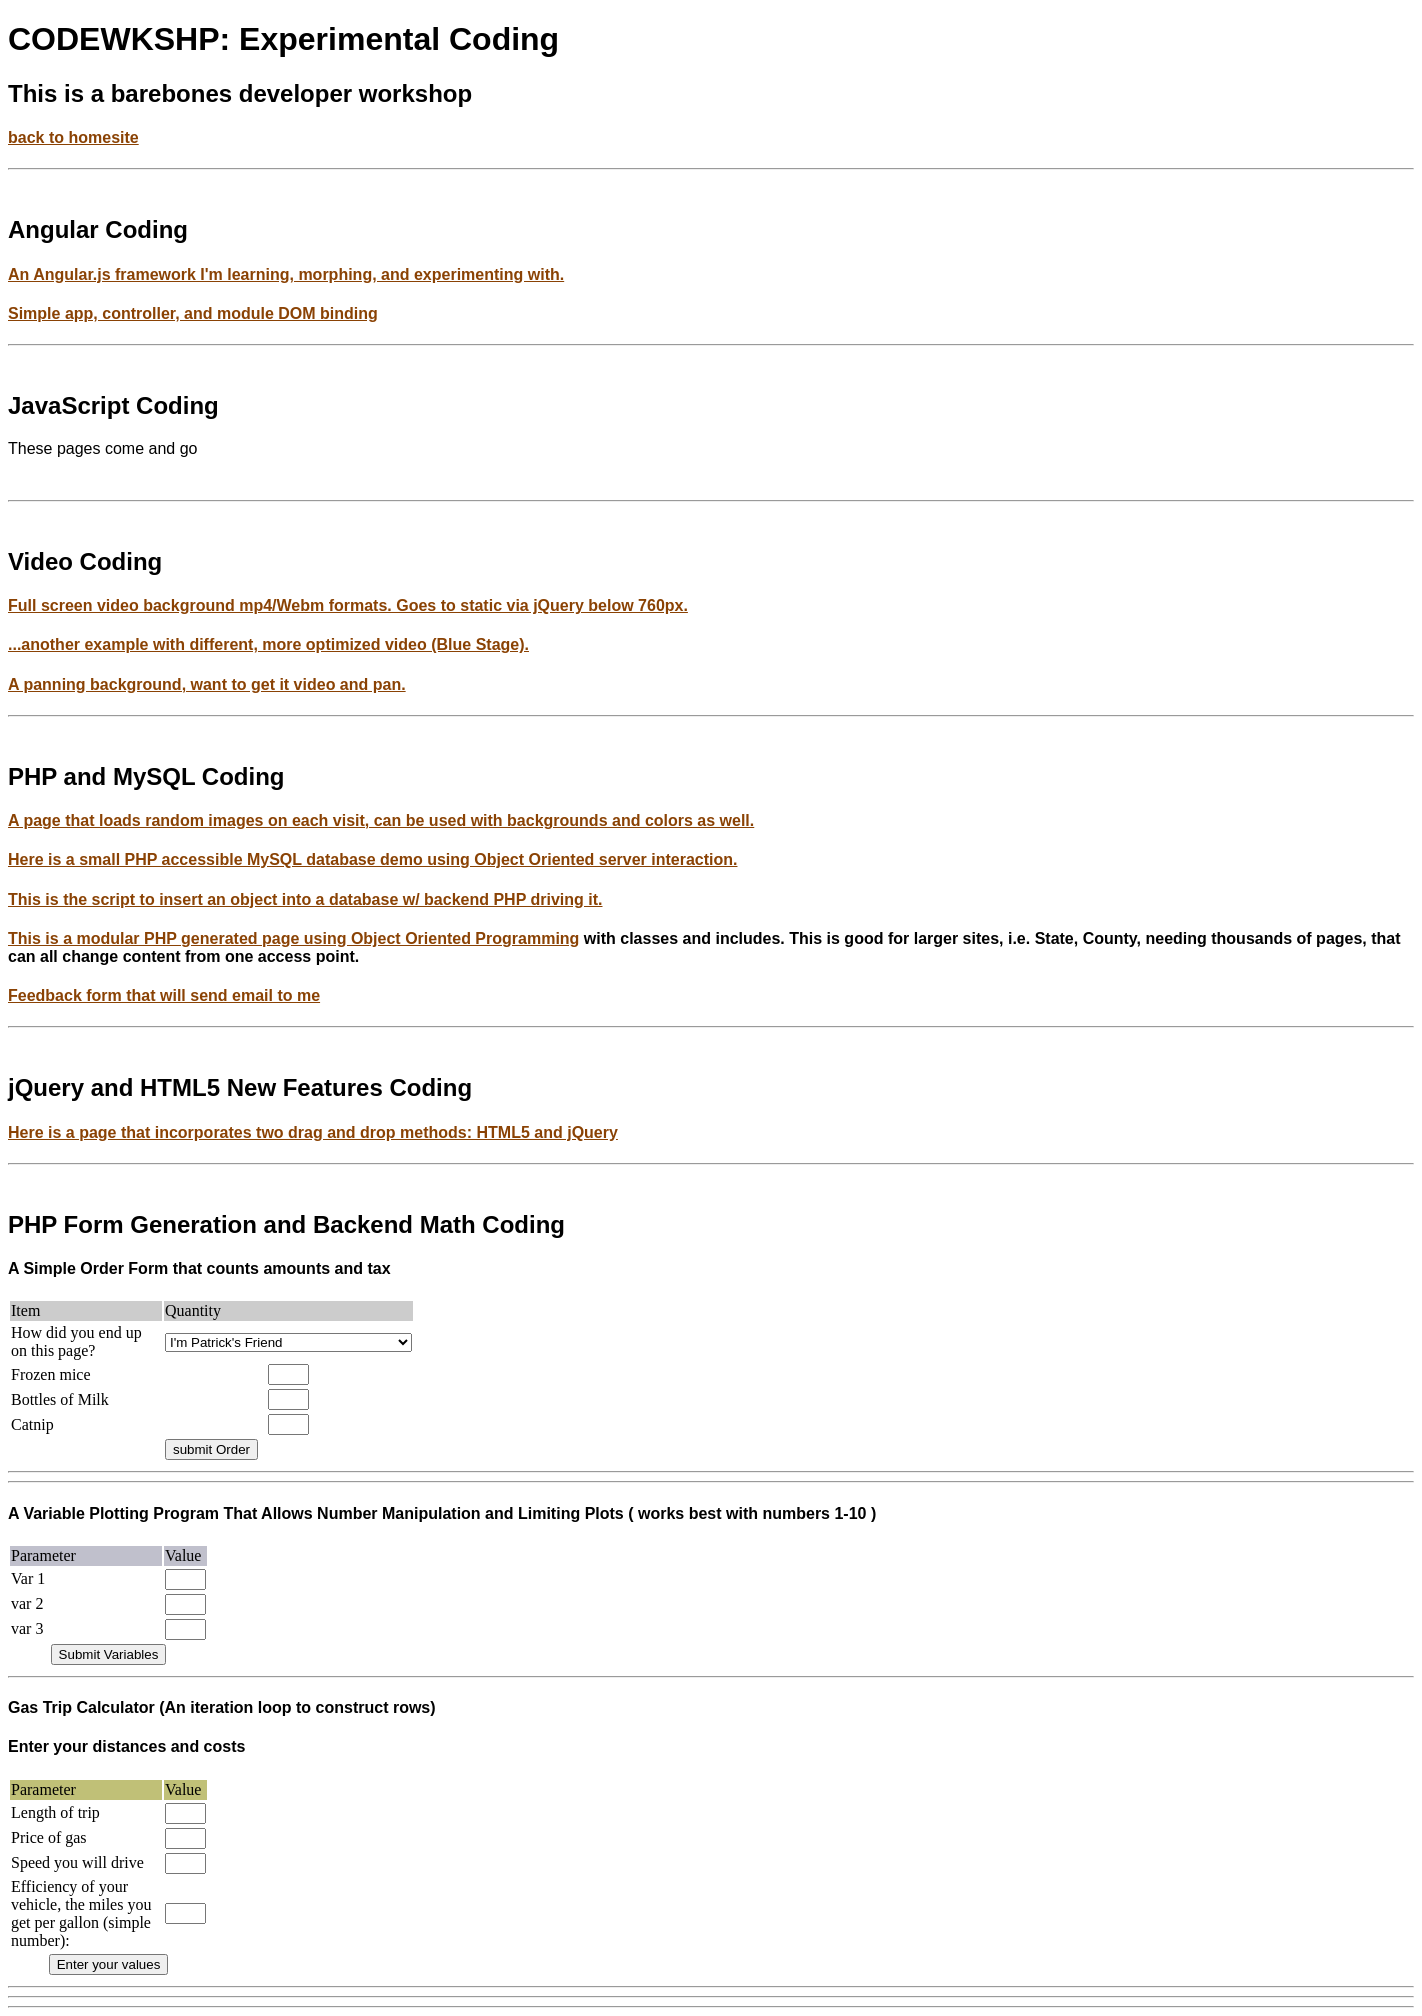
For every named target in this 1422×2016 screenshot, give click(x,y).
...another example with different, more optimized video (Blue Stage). (268, 644)
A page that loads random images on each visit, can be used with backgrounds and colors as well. (381, 820)
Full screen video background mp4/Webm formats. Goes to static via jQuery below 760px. (348, 605)
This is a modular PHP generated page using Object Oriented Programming (293, 938)
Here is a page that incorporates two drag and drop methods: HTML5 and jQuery (313, 1132)
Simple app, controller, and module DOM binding (193, 313)
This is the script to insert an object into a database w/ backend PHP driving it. (305, 899)
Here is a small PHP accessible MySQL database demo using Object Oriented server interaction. (372, 859)
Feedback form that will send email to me (164, 995)
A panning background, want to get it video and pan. (207, 684)
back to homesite (73, 137)
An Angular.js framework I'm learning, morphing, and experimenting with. (286, 274)
